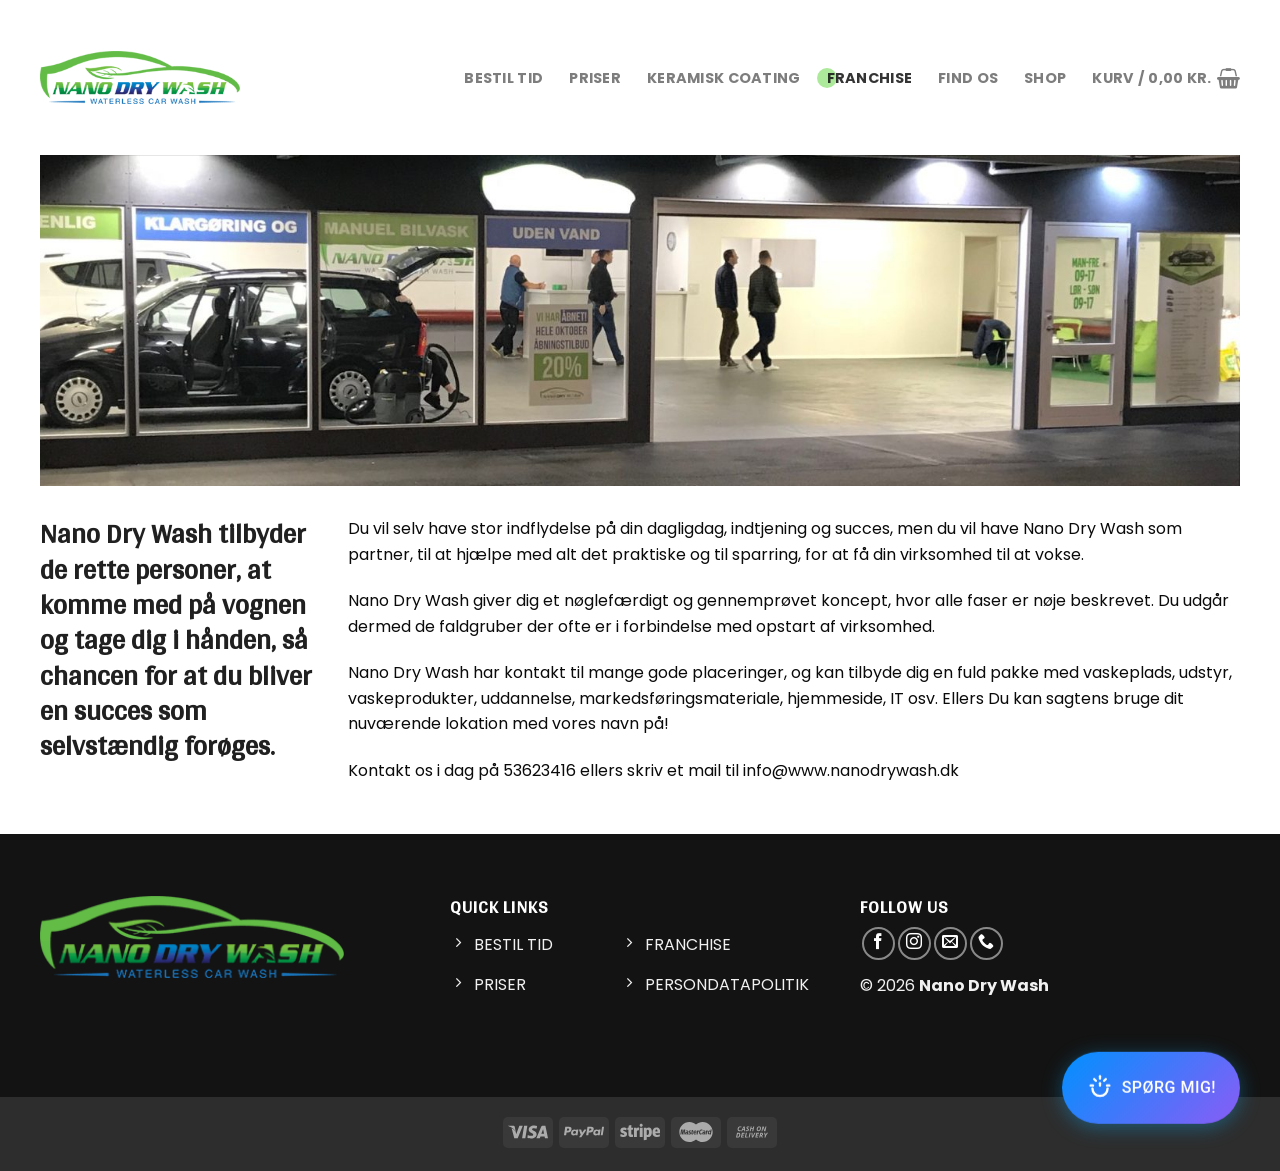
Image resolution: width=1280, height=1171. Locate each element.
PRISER (595, 78)
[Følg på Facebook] (878, 943)
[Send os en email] (950, 943)
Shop (1045, 78)
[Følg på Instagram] (914, 943)
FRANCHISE (870, 78)
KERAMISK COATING (724, 78)
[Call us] (986, 943)
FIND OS (968, 78)
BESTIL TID (503, 78)
